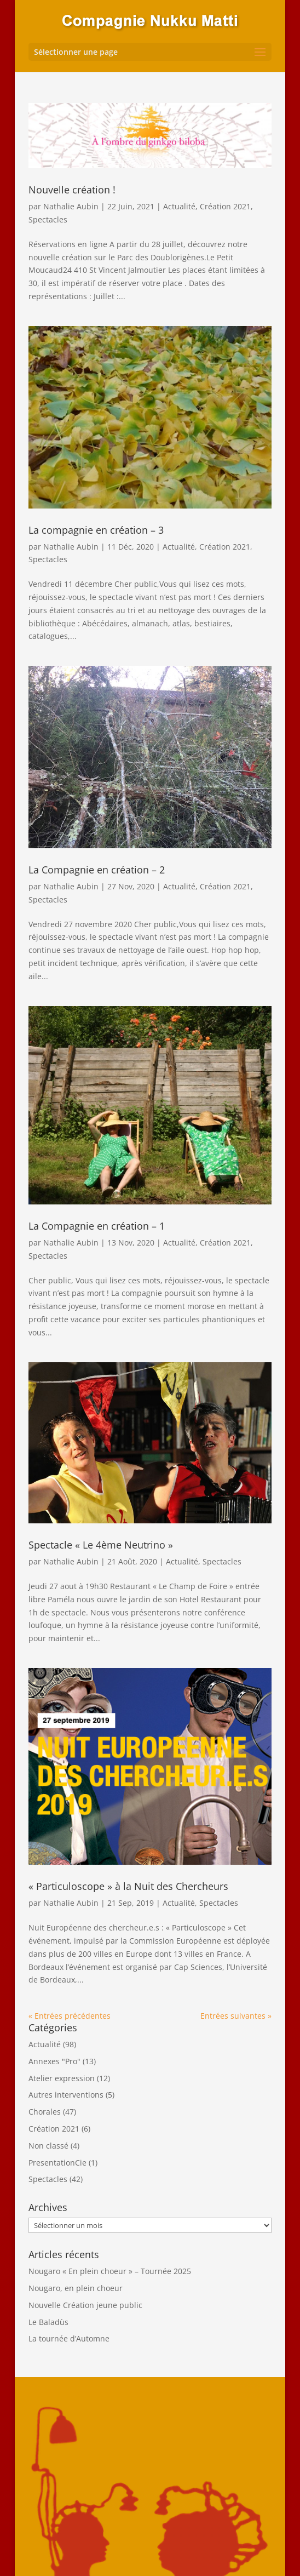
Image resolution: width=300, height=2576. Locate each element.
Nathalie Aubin (71, 206)
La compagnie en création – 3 (96, 529)
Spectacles (47, 219)
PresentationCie (57, 2162)
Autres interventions (65, 2094)
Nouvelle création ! (72, 189)
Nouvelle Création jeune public (85, 2305)
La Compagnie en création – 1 (96, 1225)
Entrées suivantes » (236, 2015)
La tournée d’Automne (68, 2338)
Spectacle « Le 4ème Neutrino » (100, 1544)
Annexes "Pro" (54, 2061)
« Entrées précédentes (69, 2015)
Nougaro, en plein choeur (75, 2288)
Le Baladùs (48, 2322)
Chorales (44, 2111)
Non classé (48, 2145)
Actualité (179, 206)
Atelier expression (61, 2078)
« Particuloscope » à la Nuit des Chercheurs (128, 1886)
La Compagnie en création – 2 (96, 869)
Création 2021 (225, 206)
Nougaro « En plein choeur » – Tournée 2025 (109, 2271)
